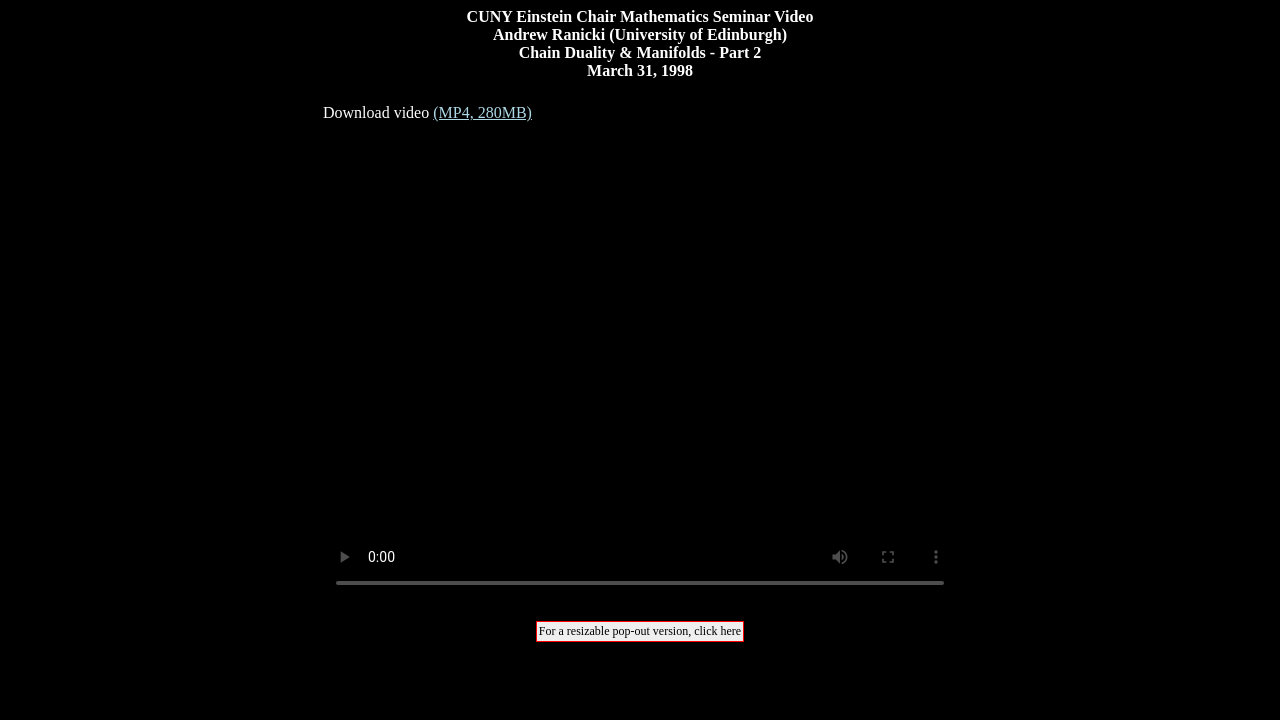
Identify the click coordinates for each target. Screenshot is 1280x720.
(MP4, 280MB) (482, 112)
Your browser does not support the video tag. (640, 365)
